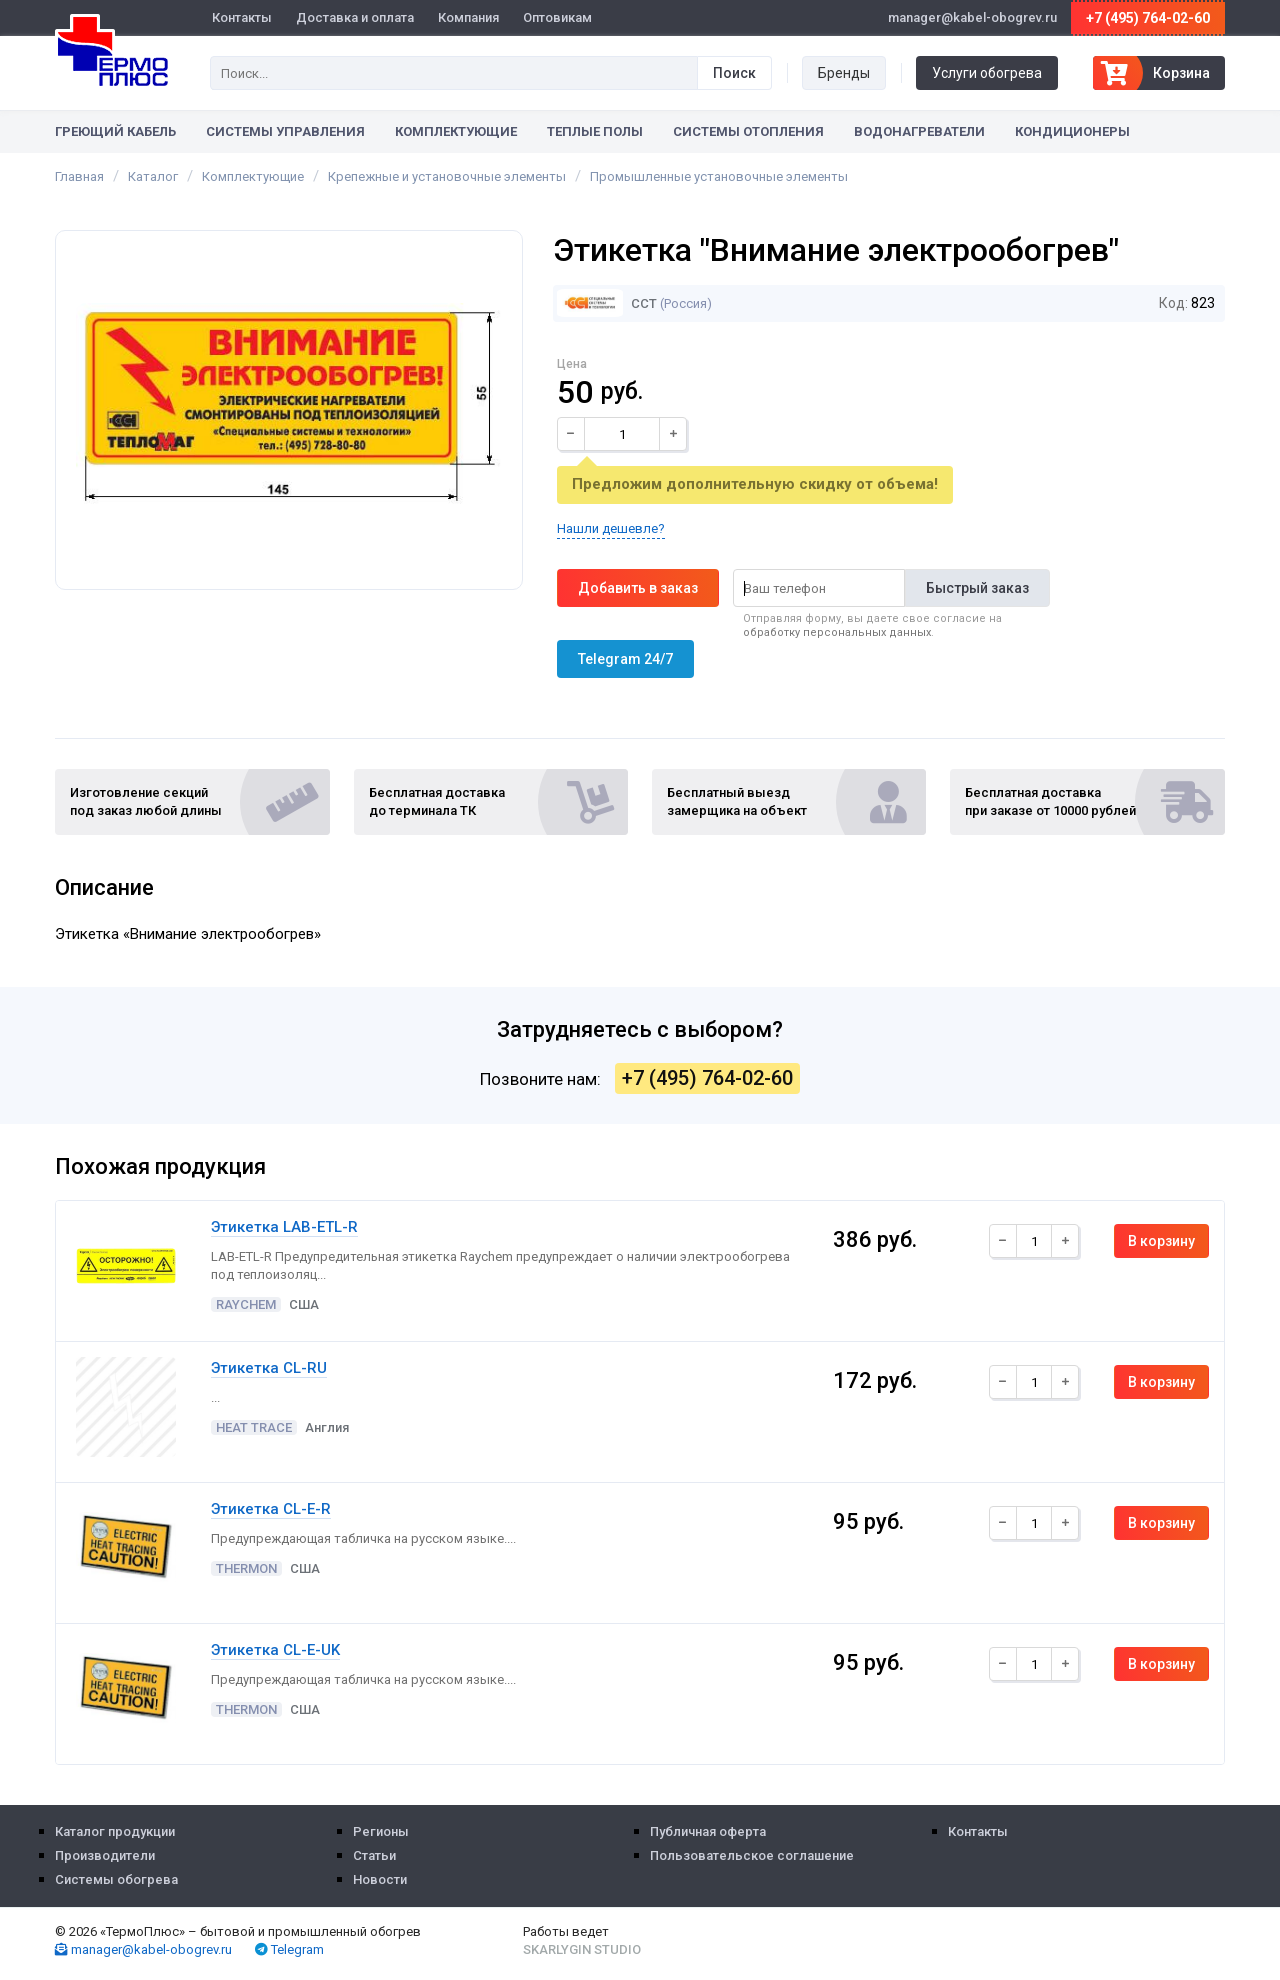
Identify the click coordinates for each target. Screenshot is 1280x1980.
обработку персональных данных (837, 632)
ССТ (607, 303)
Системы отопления (748, 131)
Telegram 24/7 (625, 659)
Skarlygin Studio (582, 1949)
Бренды (844, 73)
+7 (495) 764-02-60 (1148, 18)
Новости (380, 1879)
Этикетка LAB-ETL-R (284, 1227)
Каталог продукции (115, 1831)
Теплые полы (595, 131)
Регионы (381, 1831)
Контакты (242, 17)
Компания (468, 17)
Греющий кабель (115, 131)
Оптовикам (557, 17)
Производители (105, 1855)
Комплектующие (456, 131)
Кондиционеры (1072, 131)
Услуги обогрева (987, 73)
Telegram (289, 1949)
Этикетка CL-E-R (271, 1509)
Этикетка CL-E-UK (275, 1650)
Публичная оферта (708, 1831)
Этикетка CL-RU (269, 1368)
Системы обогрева (116, 1879)
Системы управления (285, 131)
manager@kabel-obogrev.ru (143, 1949)
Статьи (374, 1855)
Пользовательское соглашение (752, 1855)
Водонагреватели (919, 131)
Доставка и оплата (355, 17)
